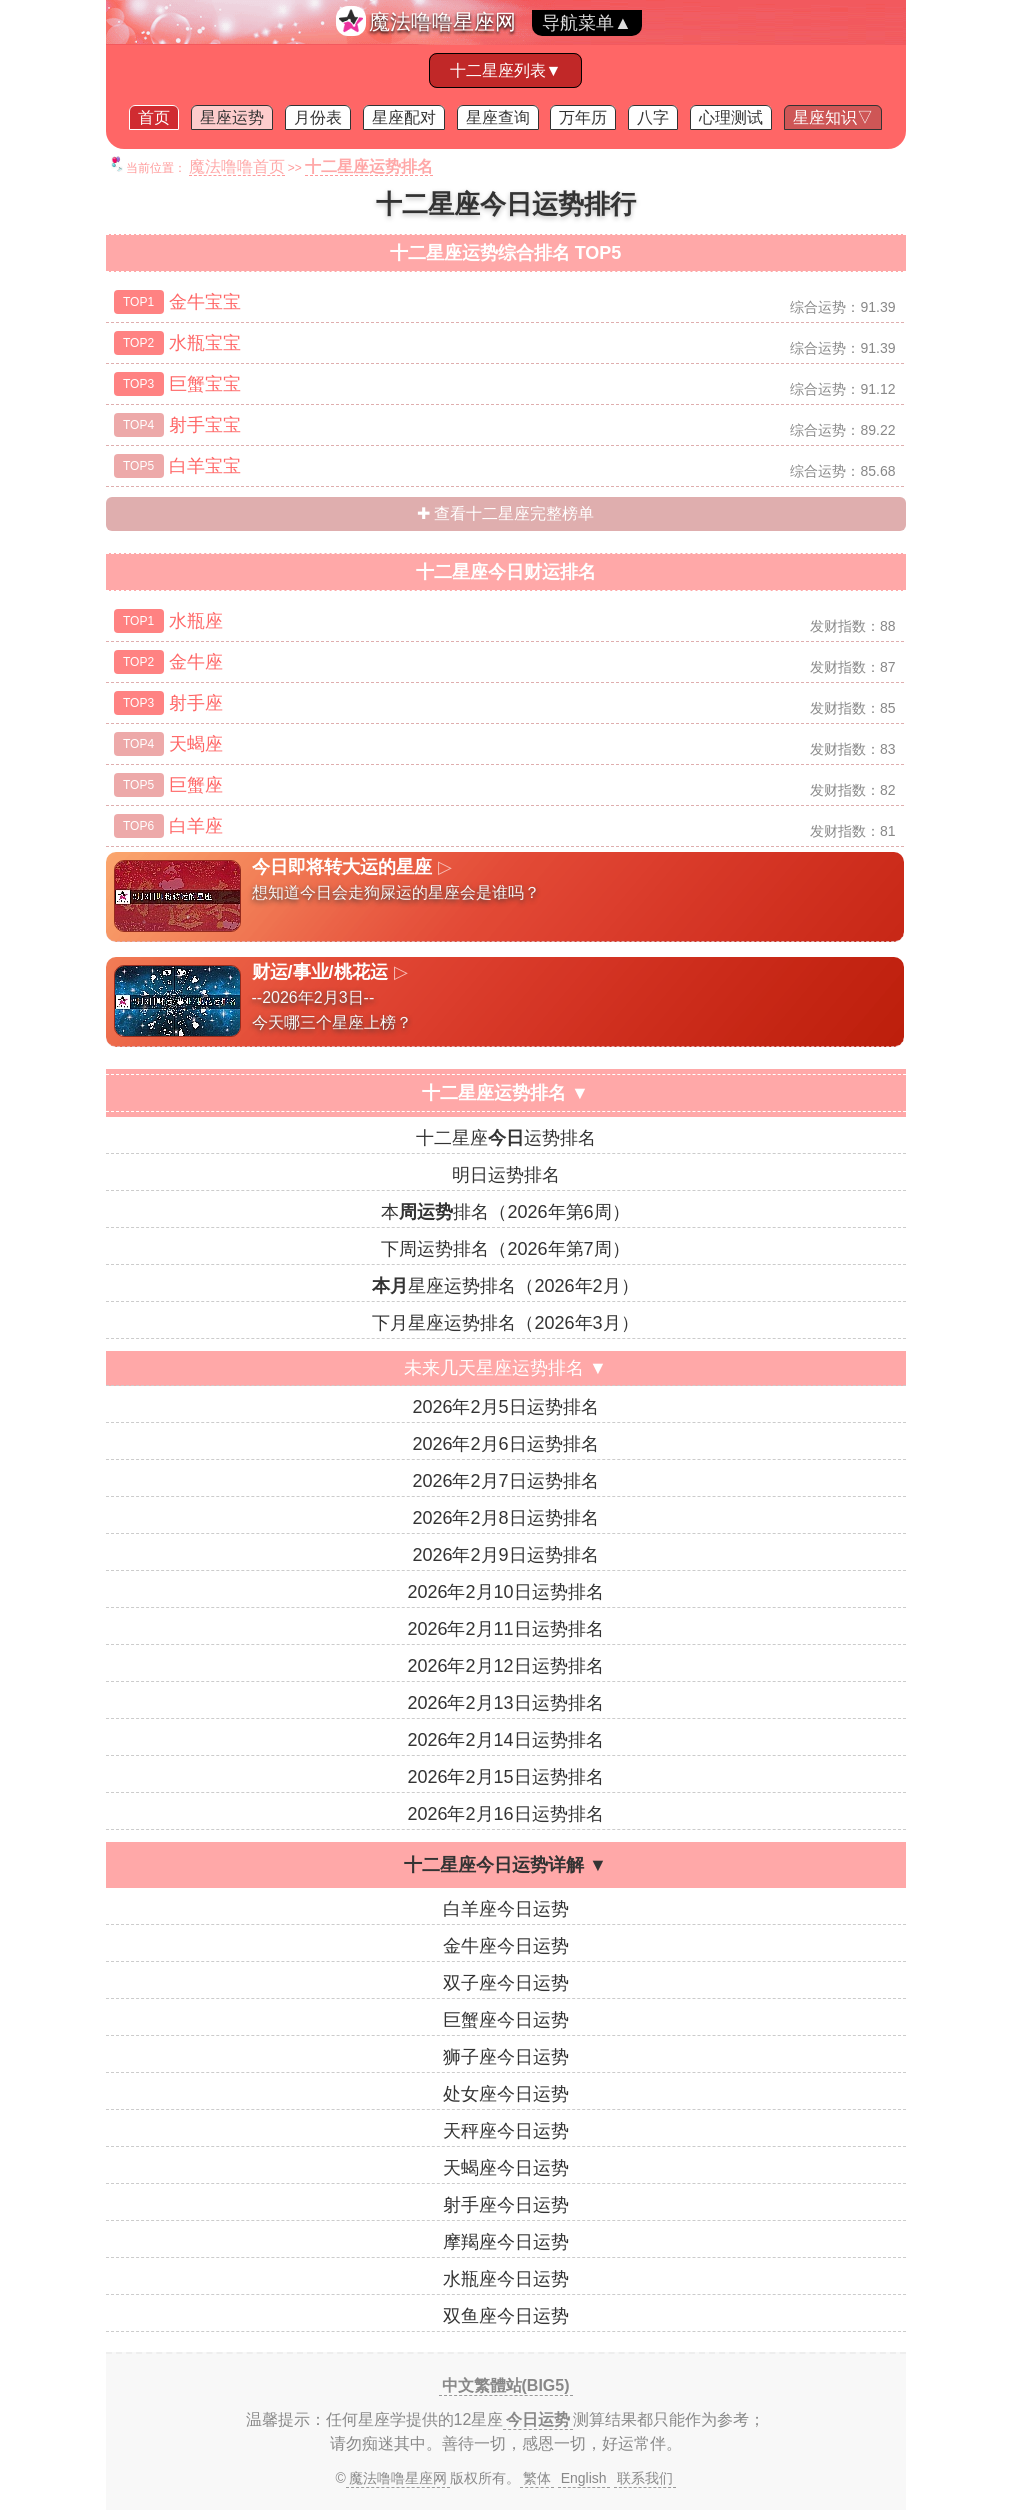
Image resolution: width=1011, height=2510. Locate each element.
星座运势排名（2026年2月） (505, 1286)
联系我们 (645, 2478)
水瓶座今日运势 (506, 2279)
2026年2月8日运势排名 (505, 1518)
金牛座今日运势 (506, 1946)
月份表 (318, 117)
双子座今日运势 (506, 1983)
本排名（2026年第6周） (505, 1212)
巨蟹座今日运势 (506, 2020)
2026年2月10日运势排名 (505, 1592)
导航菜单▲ (587, 23)
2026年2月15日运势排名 (505, 1777)
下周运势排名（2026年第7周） (505, 1249)
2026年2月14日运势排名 (505, 1740)
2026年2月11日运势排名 (505, 1629)
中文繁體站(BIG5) (506, 2385)
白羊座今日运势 (506, 1909)
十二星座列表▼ (506, 70)
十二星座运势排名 (506, 1138)
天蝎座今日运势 (506, 2168)
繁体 (537, 2478)
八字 (653, 117)
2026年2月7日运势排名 (505, 1481)
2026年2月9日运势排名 (505, 1555)
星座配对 (404, 117)
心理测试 (731, 117)
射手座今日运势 (506, 2205)
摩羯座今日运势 (506, 2242)
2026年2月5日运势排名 (505, 1407)
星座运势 (232, 117)
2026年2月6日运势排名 (505, 1444)
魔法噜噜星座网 (442, 21)
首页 (154, 117)
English (584, 2478)
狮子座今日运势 (506, 2057)
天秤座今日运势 (506, 2131)
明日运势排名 (506, 1175)
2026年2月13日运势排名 (505, 1703)
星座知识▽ (833, 117)
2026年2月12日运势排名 (505, 1666)
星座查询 (498, 117)
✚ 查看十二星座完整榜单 (505, 513)
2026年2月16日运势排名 (505, 1814)
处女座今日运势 (506, 2094)
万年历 (583, 117)
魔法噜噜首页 (237, 166)
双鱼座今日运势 (506, 2316)
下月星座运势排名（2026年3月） (505, 1323)
